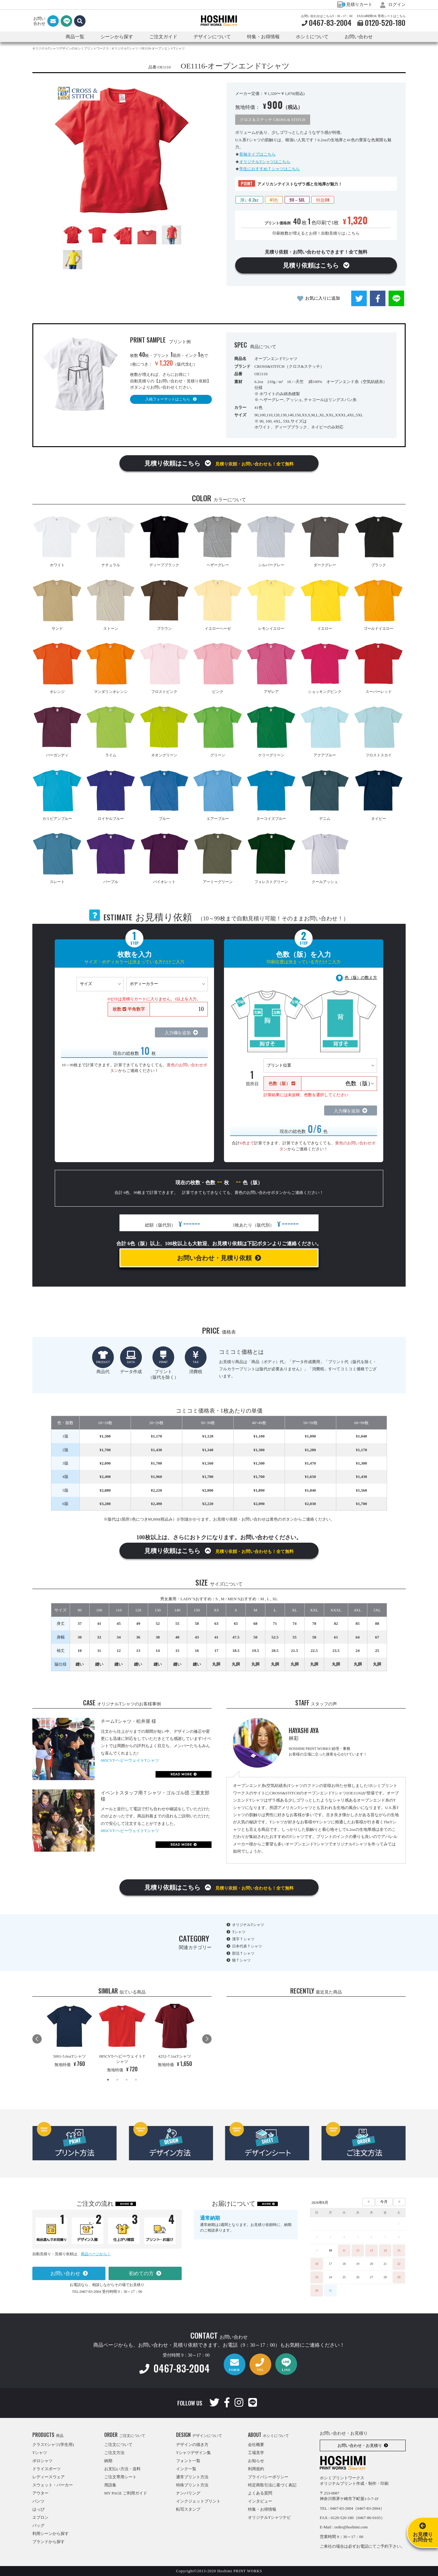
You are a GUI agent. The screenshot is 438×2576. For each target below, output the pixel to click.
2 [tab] (117, 2080)
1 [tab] (108, 2080)
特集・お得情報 (262, 2509)
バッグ (38, 2525)
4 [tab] (136, 2080)
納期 (108, 2460)
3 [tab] (126, 2080)
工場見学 (256, 2452)
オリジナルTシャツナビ (269, 2517)
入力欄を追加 (178, 1033)
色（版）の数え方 (361, 977)
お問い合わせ (359, 36)
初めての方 (141, 2273)
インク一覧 (186, 2468)
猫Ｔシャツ (241, 1960)
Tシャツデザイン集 (193, 2452)
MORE (124, 2203)
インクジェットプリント (198, 2501)
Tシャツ (238, 1932)
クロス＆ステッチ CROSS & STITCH (272, 119)
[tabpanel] (69, 2036)
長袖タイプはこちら (257, 154)
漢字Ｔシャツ (243, 1939)
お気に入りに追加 (322, 298)
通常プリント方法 (192, 2477)
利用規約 (256, 2468)
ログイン (393, 4)
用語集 (110, 2485)
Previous (37, 2039)
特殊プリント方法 (192, 2485)
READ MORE (181, 1774)
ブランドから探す (48, 2541)
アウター (40, 2493)
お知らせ (256, 2460)
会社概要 (256, 2444)
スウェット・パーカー (52, 2485)
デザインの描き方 (192, 2444)
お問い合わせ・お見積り (360, 2445)
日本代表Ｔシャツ (247, 1946)
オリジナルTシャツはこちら (264, 161)
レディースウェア (48, 2477)
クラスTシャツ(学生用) (53, 2444)
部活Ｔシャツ (243, 1953)
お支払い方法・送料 (122, 2468)
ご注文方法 (114, 2452)
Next (207, 2039)
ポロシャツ (42, 2460)
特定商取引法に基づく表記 (272, 2485)
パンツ (38, 2501)
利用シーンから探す (50, 2533)
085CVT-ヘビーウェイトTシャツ (130, 1760)
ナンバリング (188, 2493)
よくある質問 (260, 2493)
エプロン (40, 2517)
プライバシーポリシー (268, 2477)
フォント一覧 (188, 2460)
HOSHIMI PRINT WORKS (219, 20)
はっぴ (38, 2509)
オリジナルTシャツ (248, 1925)
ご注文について (118, 2444)
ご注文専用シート (120, 2477)
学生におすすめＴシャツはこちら (269, 168)
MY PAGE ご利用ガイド (125, 2493)
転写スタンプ (188, 2509)
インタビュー (260, 2501)
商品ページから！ (96, 2254)
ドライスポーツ (46, 2468)
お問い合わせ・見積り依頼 (214, 1258)
